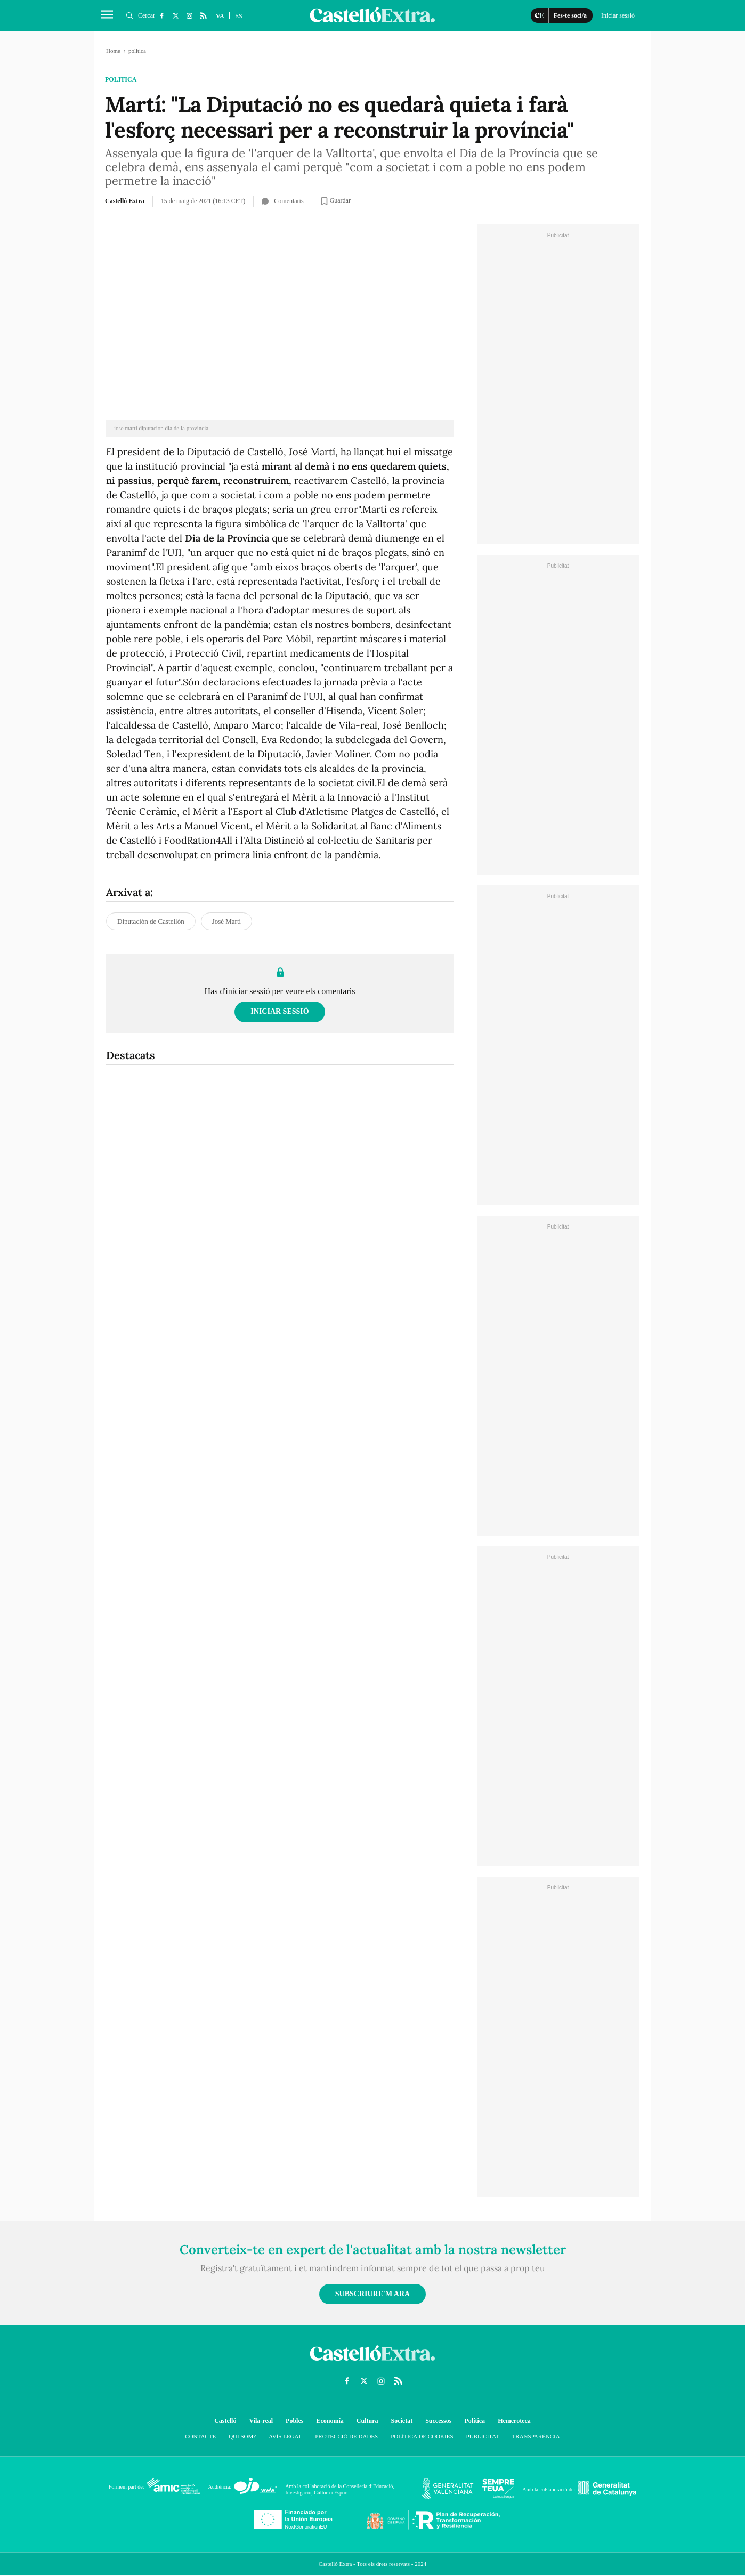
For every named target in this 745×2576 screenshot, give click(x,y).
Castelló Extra (124, 201)
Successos (438, 2421)
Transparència (536, 2436)
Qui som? (242, 2436)
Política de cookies (422, 2436)
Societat (401, 2421)
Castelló (225, 2421)
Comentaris (282, 201)
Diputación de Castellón (150, 921)
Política (474, 2421)
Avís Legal (285, 2436)
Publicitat (482, 2436)
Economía (329, 2421)
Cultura (367, 2421)
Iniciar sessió (279, 1011)
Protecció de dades (346, 2436)
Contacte (200, 2436)
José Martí (226, 921)
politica (120, 79)
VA (220, 16)
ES (238, 16)
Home (113, 50)
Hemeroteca (514, 2421)
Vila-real (261, 2421)
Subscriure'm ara (372, 2294)
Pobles (294, 2421)
